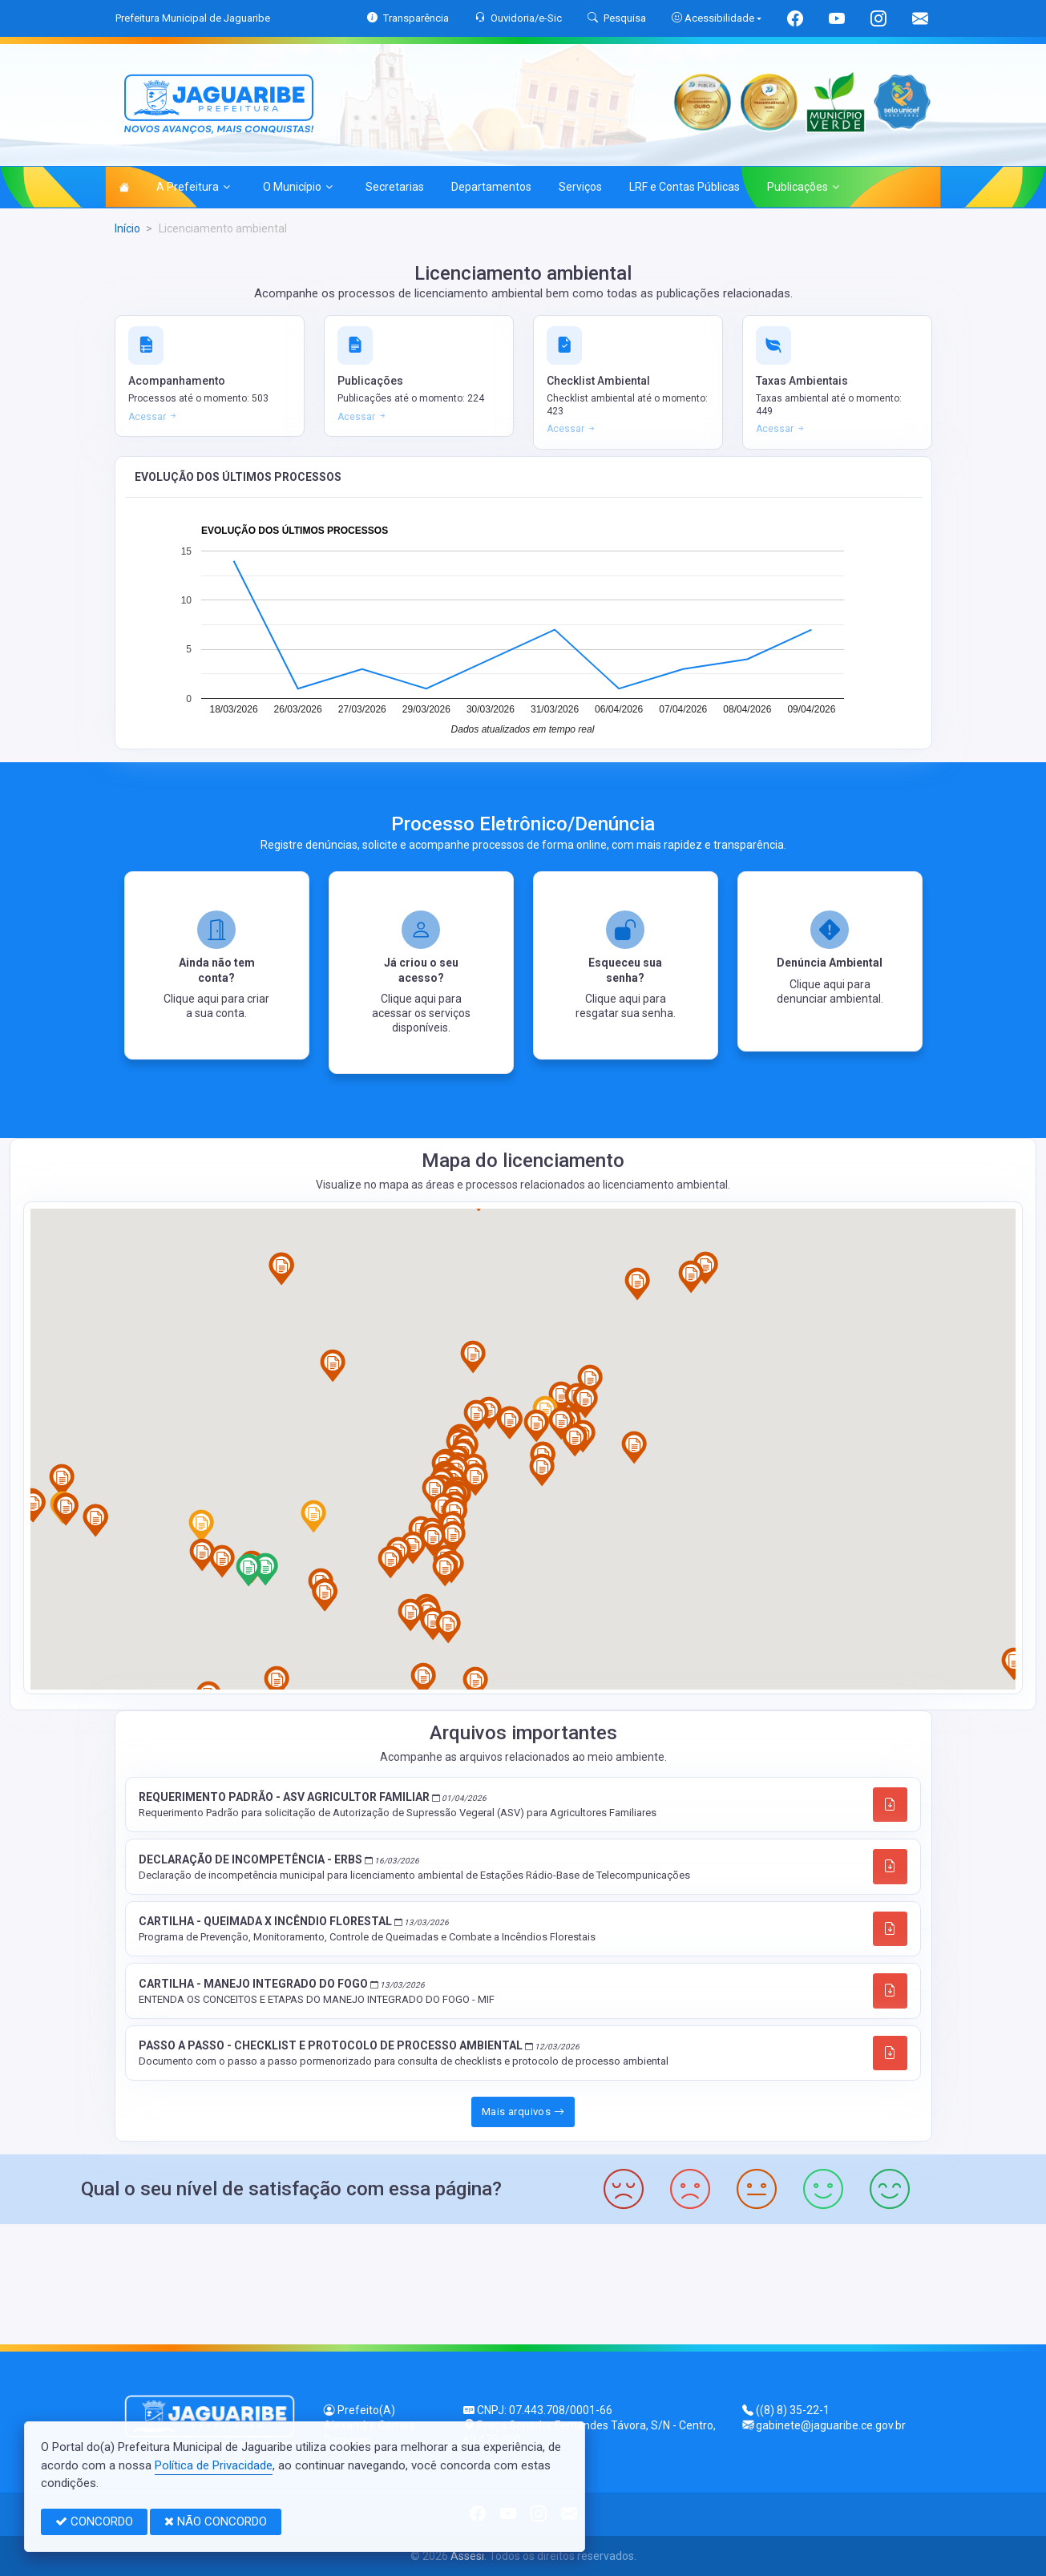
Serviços (580, 186)
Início (127, 228)
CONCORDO (94, 2521)
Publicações (803, 187)
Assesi (467, 2556)
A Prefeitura (193, 187)
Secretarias (394, 186)
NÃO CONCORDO (215, 2521)
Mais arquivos (523, 2112)
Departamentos (491, 186)
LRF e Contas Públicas (684, 186)
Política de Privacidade (214, 2465)
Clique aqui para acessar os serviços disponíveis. (421, 1013)
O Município (298, 187)
